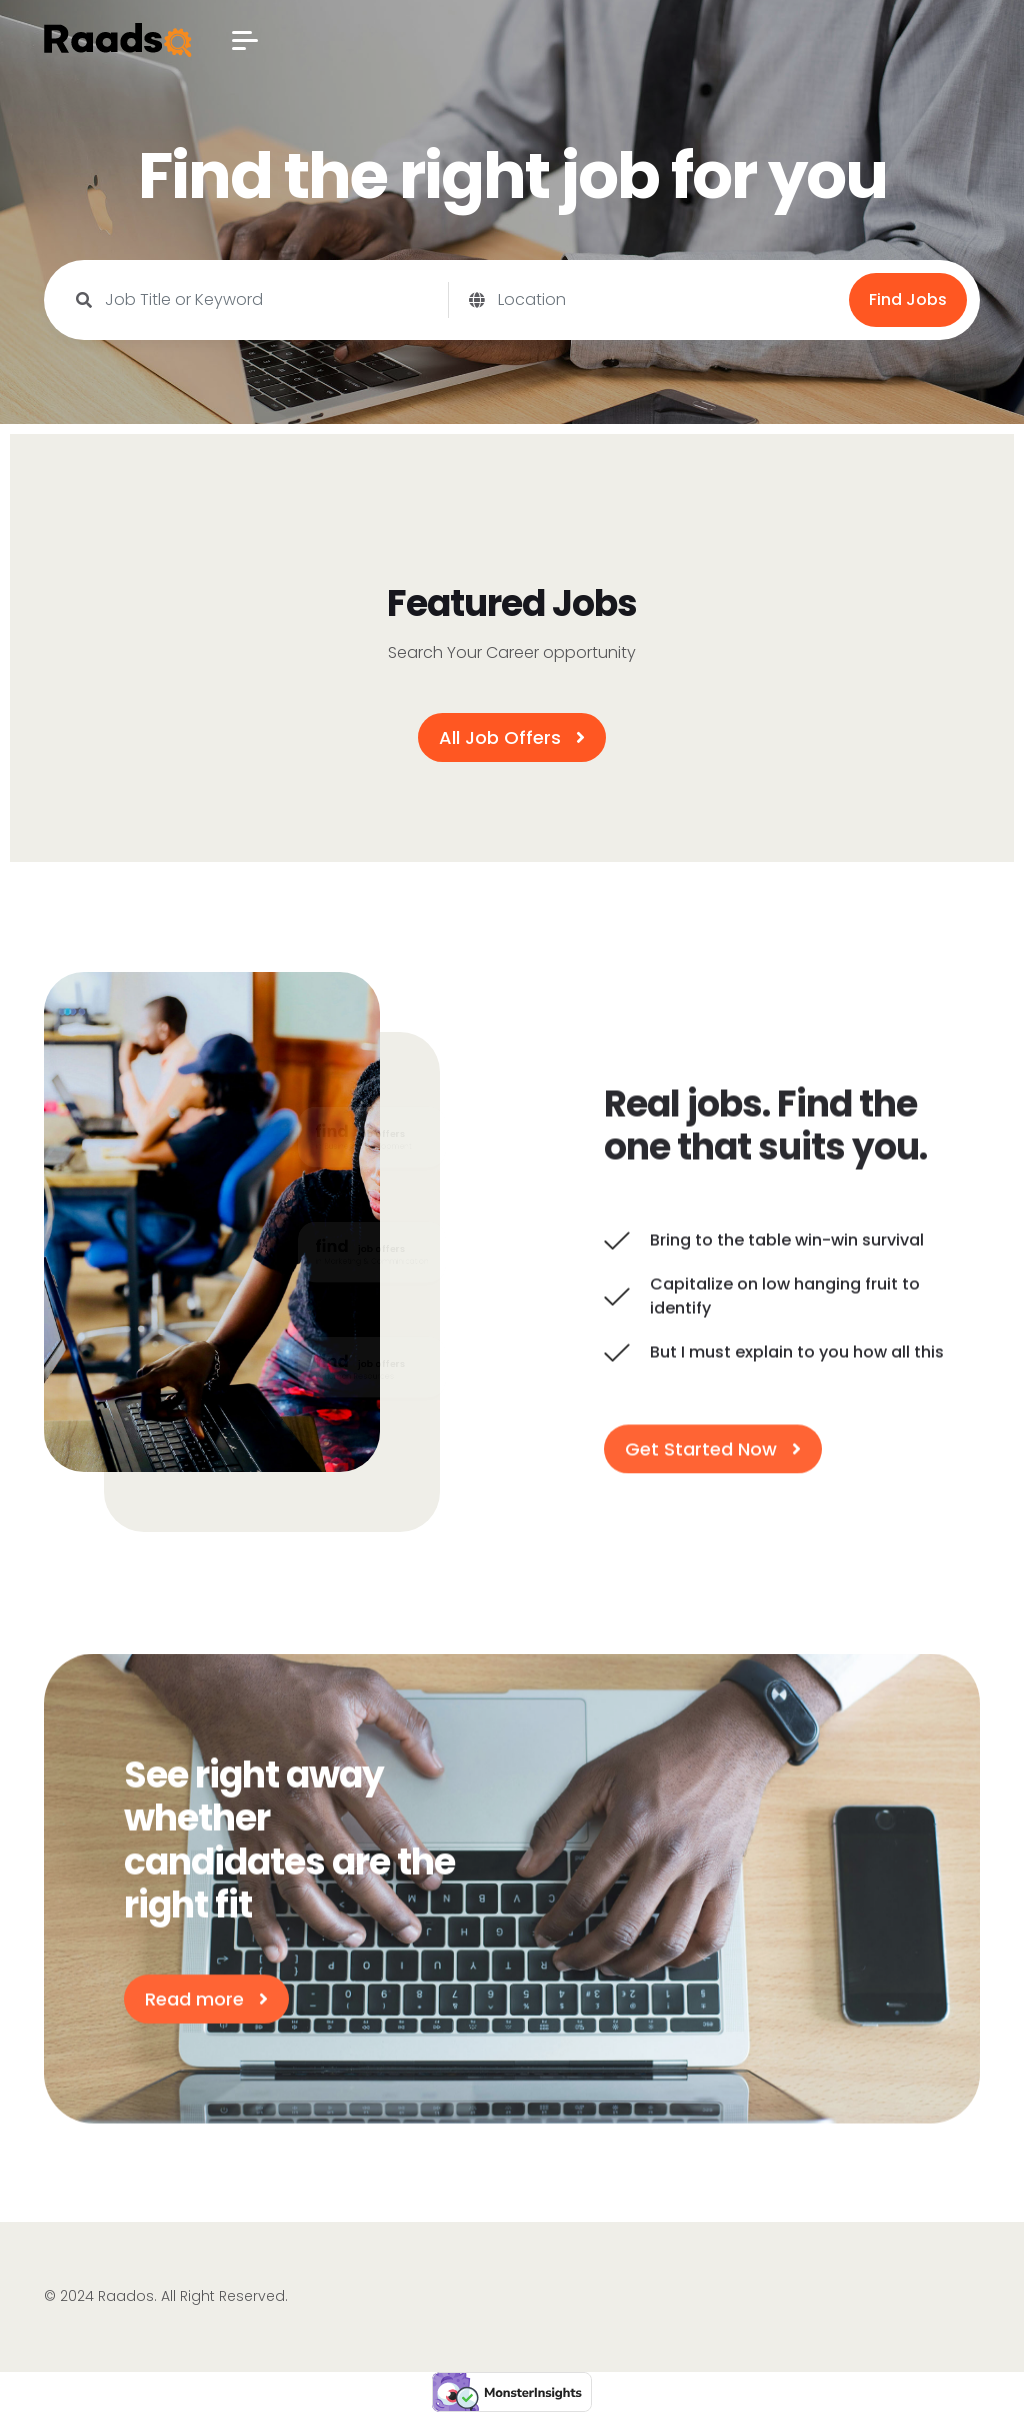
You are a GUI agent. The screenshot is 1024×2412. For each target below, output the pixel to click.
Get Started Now (713, 1452)
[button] (245, 40)
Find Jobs (908, 299)
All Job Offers (512, 737)
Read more (206, 2002)
